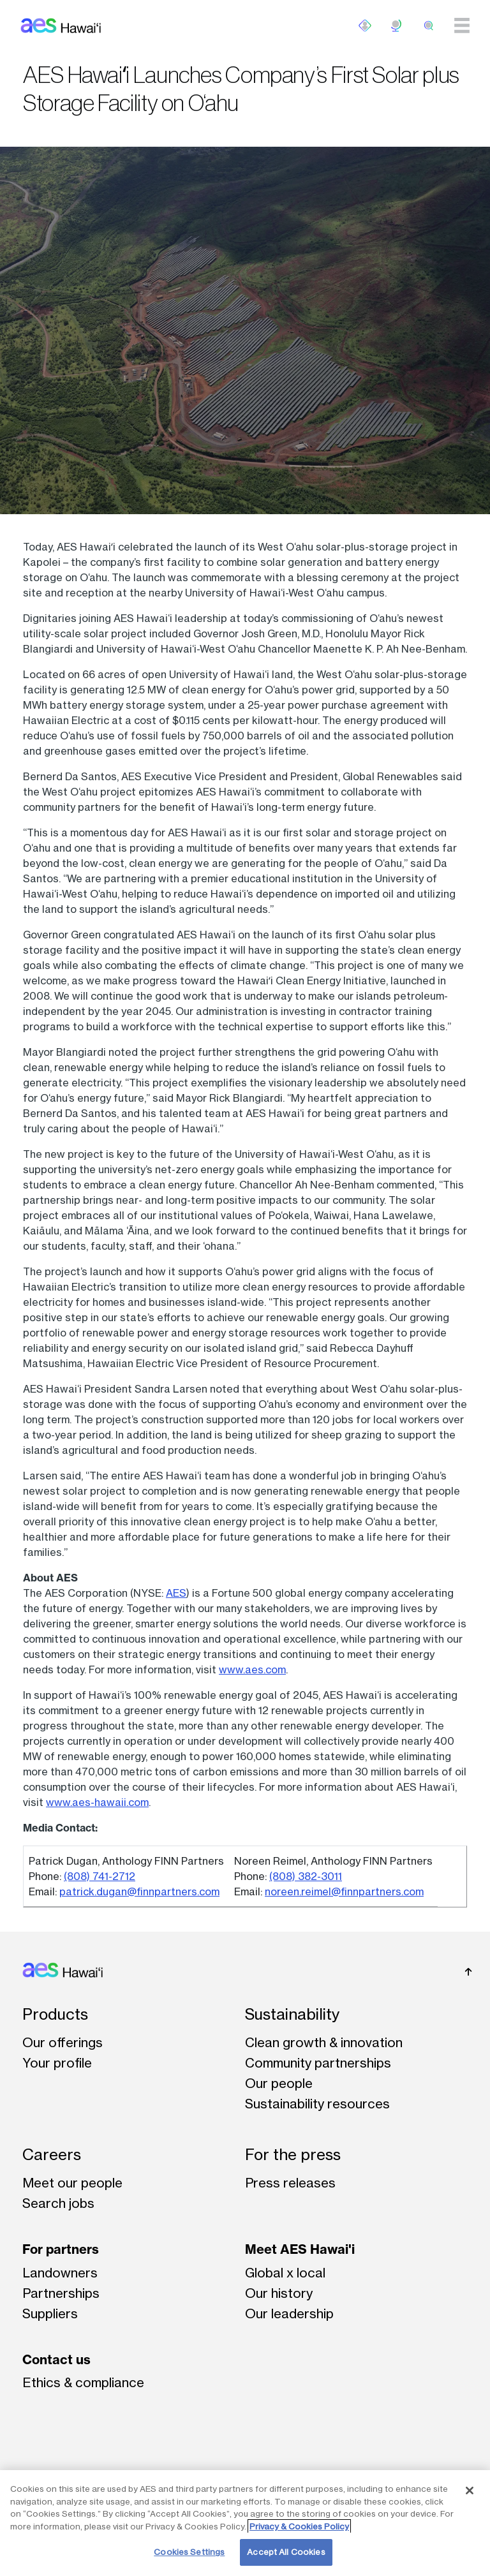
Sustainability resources (317, 2104)
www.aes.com (252, 1669)
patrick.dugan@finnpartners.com (139, 1891)
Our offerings (62, 2042)
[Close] (470, 2490)
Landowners (60, 2273)
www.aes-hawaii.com (97, 1802)
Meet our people (72, 2183)
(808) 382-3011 (305, 1876)
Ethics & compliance (83, 2382)
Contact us (56, 2359)
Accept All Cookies (286, 2552)
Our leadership (289, 2313)
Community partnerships (318, 2063)
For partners (60, 2249)
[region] (245, 2523)
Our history (279, 2293)
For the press (293, 2154)
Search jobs (58, 2203)
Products (55, 2014)
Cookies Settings (189, 2552)
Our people (279, 2083)
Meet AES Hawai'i (300, 2249)
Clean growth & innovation (324, 2042)
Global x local (285, 2273)
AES (176, 1593)
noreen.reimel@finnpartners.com (344, 1891)
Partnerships (61, 2293)
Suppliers (50, 2313)
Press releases (290, 2183)
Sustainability (292, 2014)
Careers (51, 2154)
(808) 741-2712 (99, 1876)
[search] (428, 25)
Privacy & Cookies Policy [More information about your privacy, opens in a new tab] (299, 2526)
